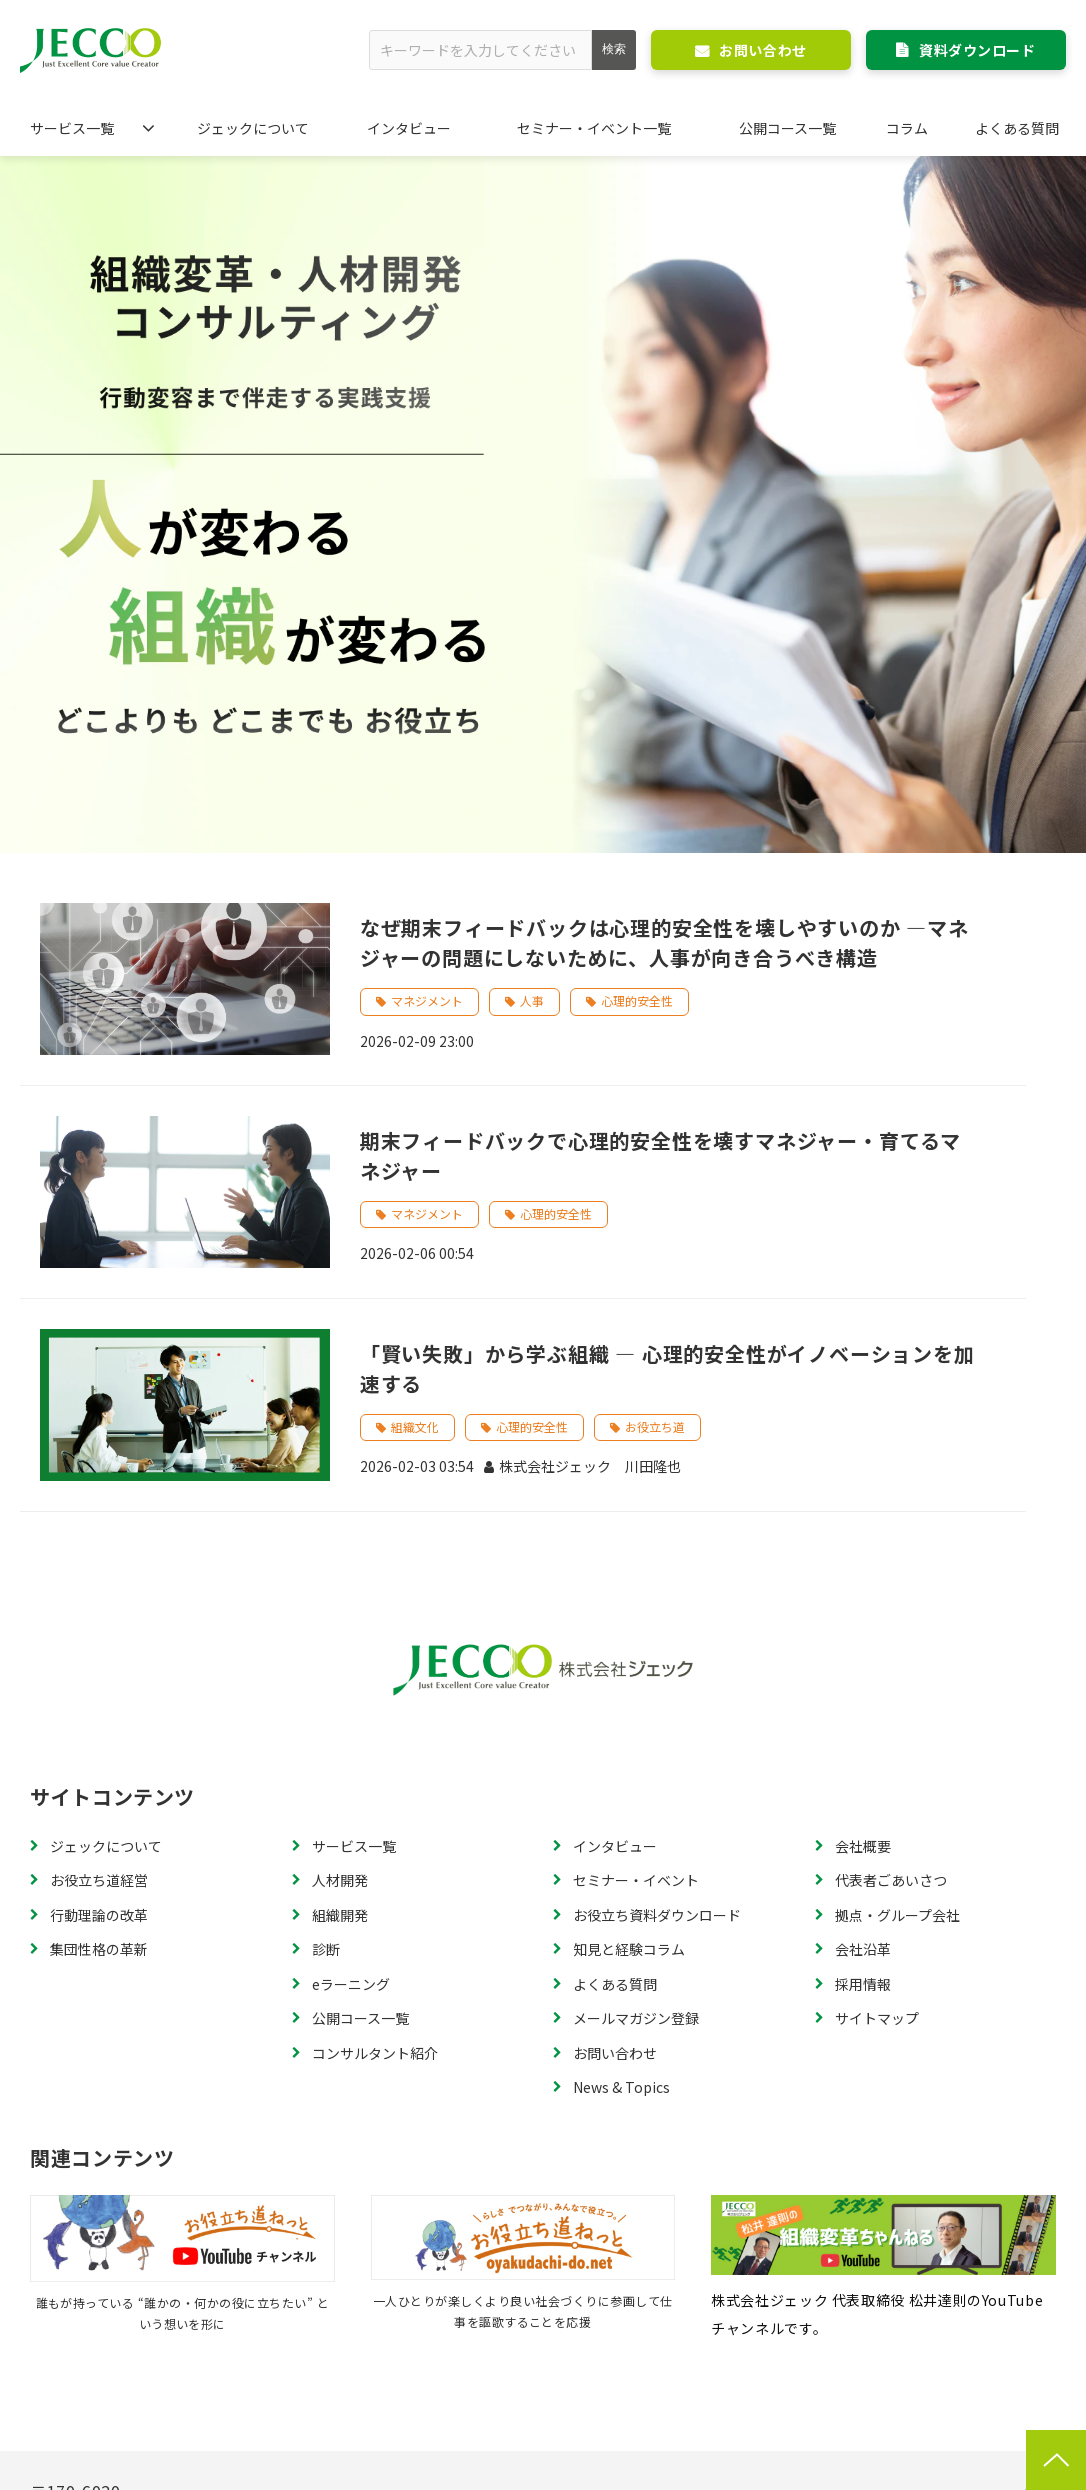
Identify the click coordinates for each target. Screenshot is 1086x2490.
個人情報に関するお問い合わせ (613, 2381)
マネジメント (427, 756)
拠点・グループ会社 (897, 1670)
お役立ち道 (655, 1181)
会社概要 (863, 1601)
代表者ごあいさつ (891, 1636)
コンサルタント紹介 (375, 1808)
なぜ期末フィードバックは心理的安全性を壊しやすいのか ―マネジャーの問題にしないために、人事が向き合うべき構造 (664, 698)
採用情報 (863, 1739)
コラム (907, 128)
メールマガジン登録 (636, 1774)
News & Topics (621, 1843)
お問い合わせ (762, 50)
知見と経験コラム (629, 1705)
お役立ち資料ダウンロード (657, 1670)
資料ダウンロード (977, 50)
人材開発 (340, 1636)
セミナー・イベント (636, 1636)
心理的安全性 (637, 756)
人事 (532, 756)
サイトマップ (877, 1774)
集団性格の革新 (99, 1705)
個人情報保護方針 (418, 2381)
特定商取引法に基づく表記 (237, 2381)
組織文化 (415, 1181)
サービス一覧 (72, 128)
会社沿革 (863, 1705)
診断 (326, 1705)
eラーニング (351, 1739)
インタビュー (409, 128)
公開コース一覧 (787, 128)
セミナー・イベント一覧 (594, 128)
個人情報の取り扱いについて (843, 2381)
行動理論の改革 (99, 1670)
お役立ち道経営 (99, 1636)
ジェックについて (253, 128)
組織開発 (340, 1670)
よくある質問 (1017, 128)
